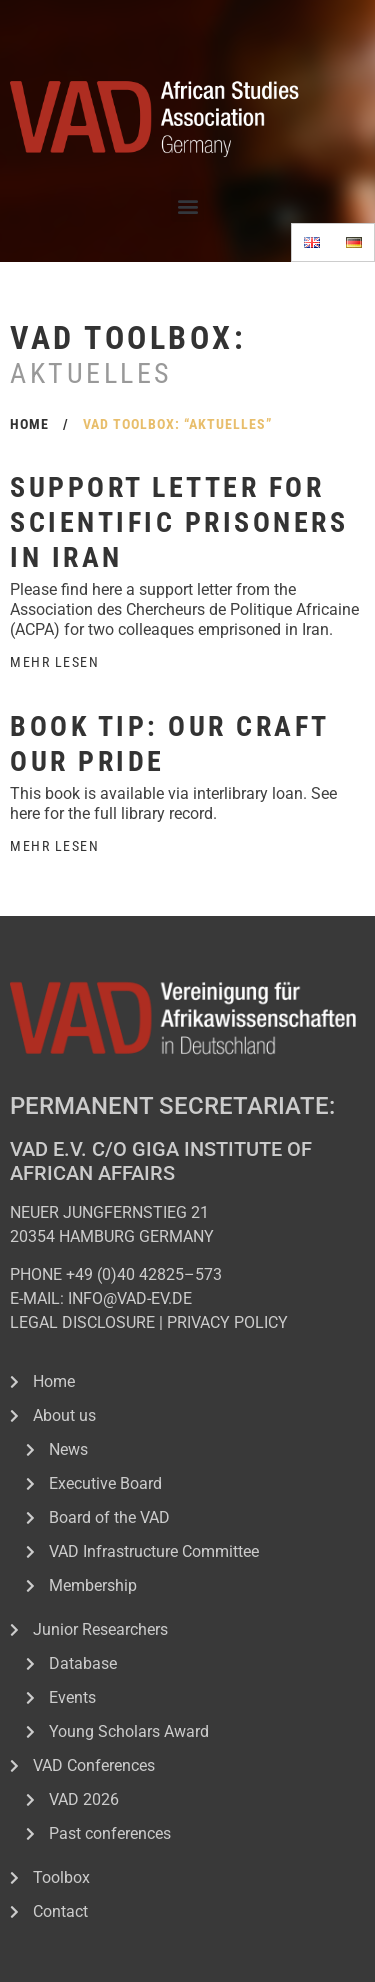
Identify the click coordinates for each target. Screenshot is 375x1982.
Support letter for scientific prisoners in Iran (179, 522)
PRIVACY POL (215, 1322)
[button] (187, 205)
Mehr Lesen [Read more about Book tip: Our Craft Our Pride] (54, 846)
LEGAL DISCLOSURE (82, 1322)
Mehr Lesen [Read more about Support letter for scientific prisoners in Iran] (54, 662)
